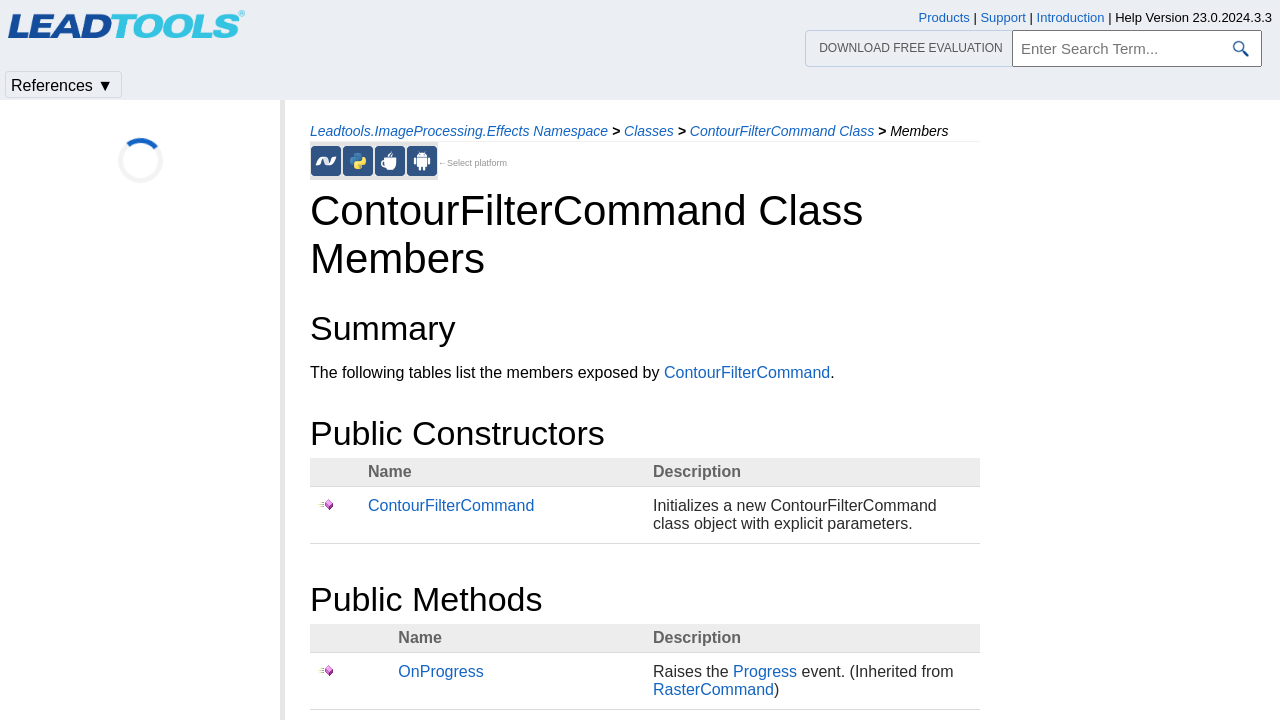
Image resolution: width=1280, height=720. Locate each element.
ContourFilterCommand (747, 372)
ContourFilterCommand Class (782, 131)
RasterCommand (713, 689)
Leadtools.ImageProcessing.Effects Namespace (459, 131)
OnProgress (440, 671)
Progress (765, 671)
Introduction (1071, 17)
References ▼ (62, 85)
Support (1003, 17)
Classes (649, 131)
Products (944, 17)
